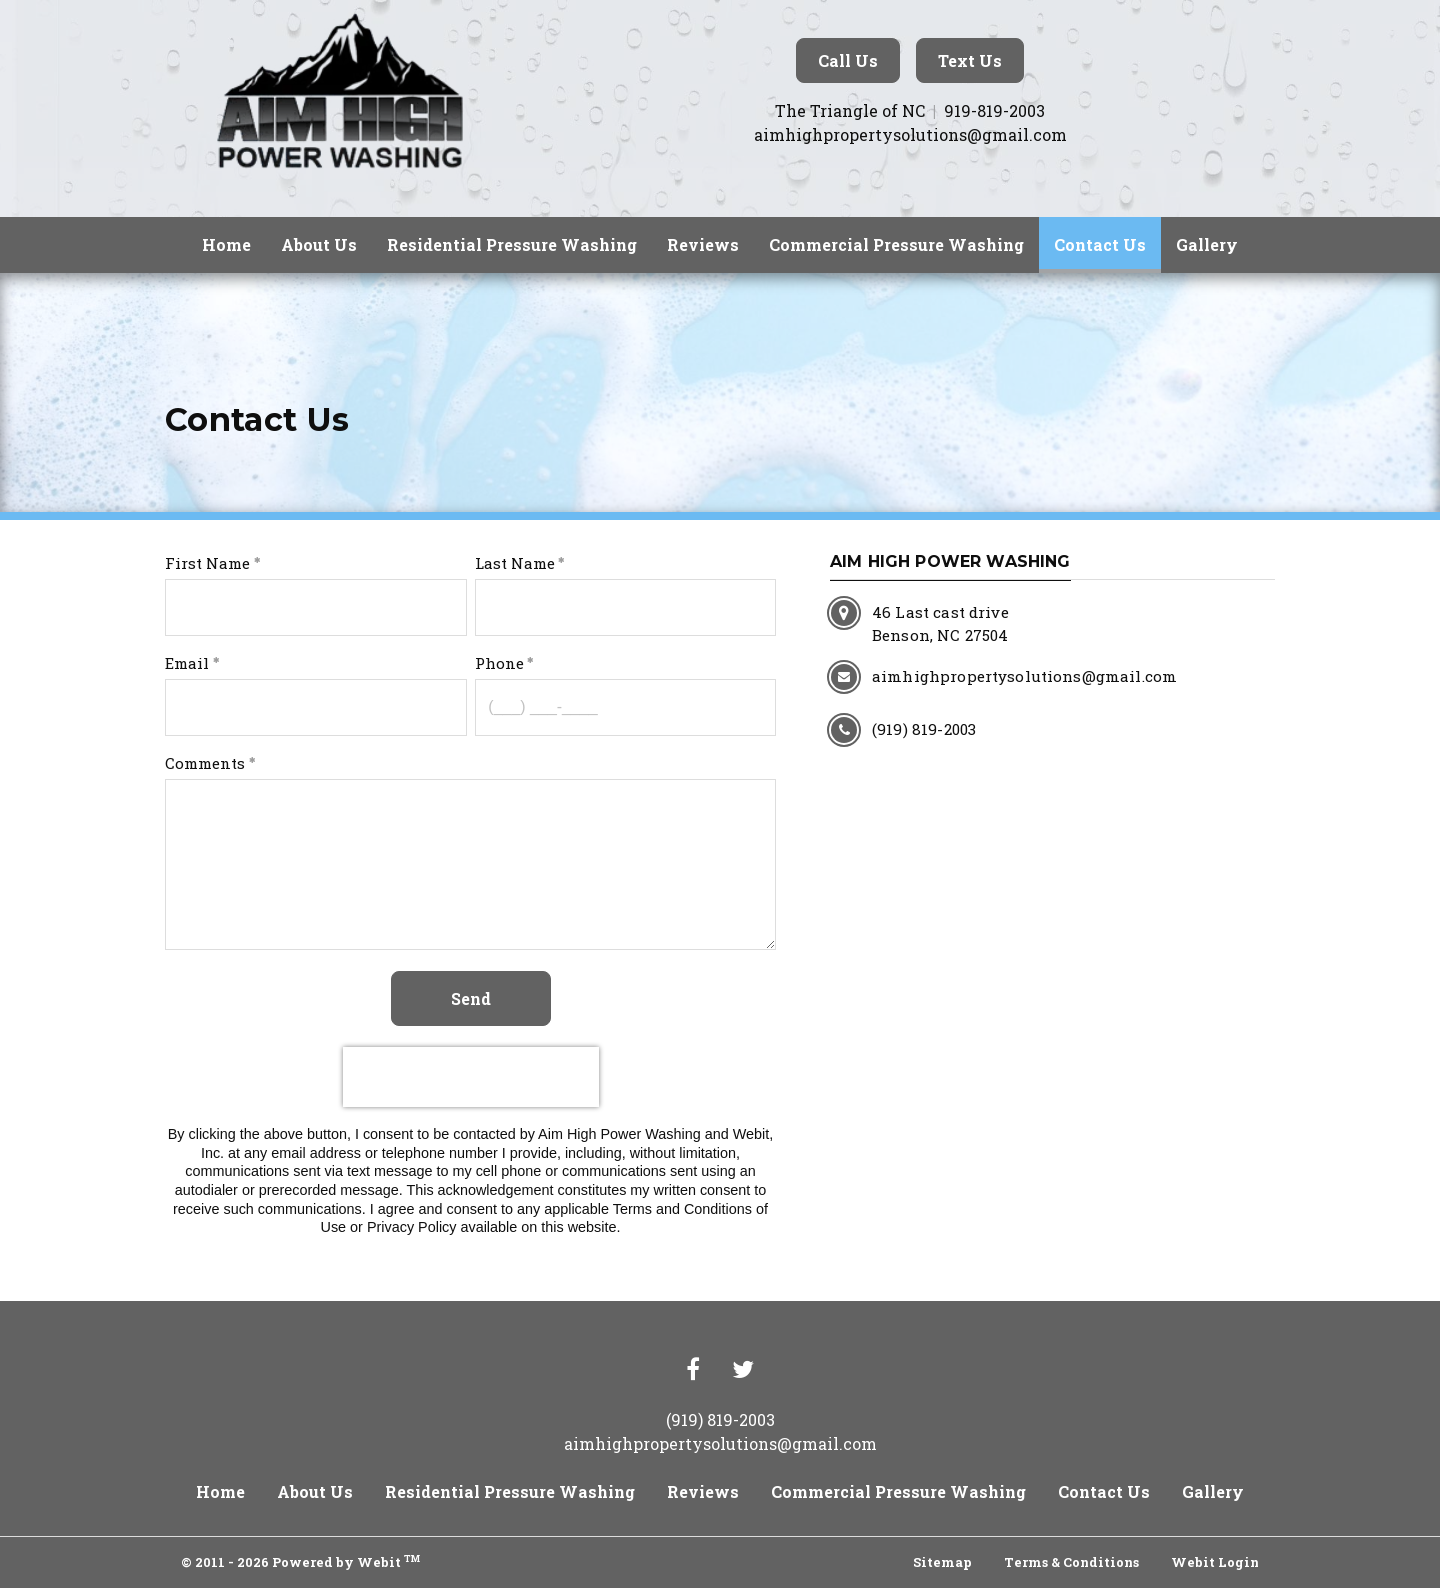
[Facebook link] (693, 1370)
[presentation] (471, 1077)
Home (226, 244)
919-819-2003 (994, 110)
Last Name (515, 563)
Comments (205, 763)
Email (187, 663)
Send (471, 998)
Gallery (1207, 244)
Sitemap (942, 1562)
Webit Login (1215, 1562)
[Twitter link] (743, 1370)
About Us (319, 244)
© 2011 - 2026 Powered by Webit (300, 1561)
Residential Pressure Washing (512, 244)
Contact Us (1107, 239)
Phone (499, 663)
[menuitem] (226, 245)
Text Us (970, 60)
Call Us (848, 60)
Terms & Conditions (1071, 1562)
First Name (207, 563)
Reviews (703, 244)
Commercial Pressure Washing (896, 244)
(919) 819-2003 (720, 1419)
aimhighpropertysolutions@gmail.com (910, 134)
